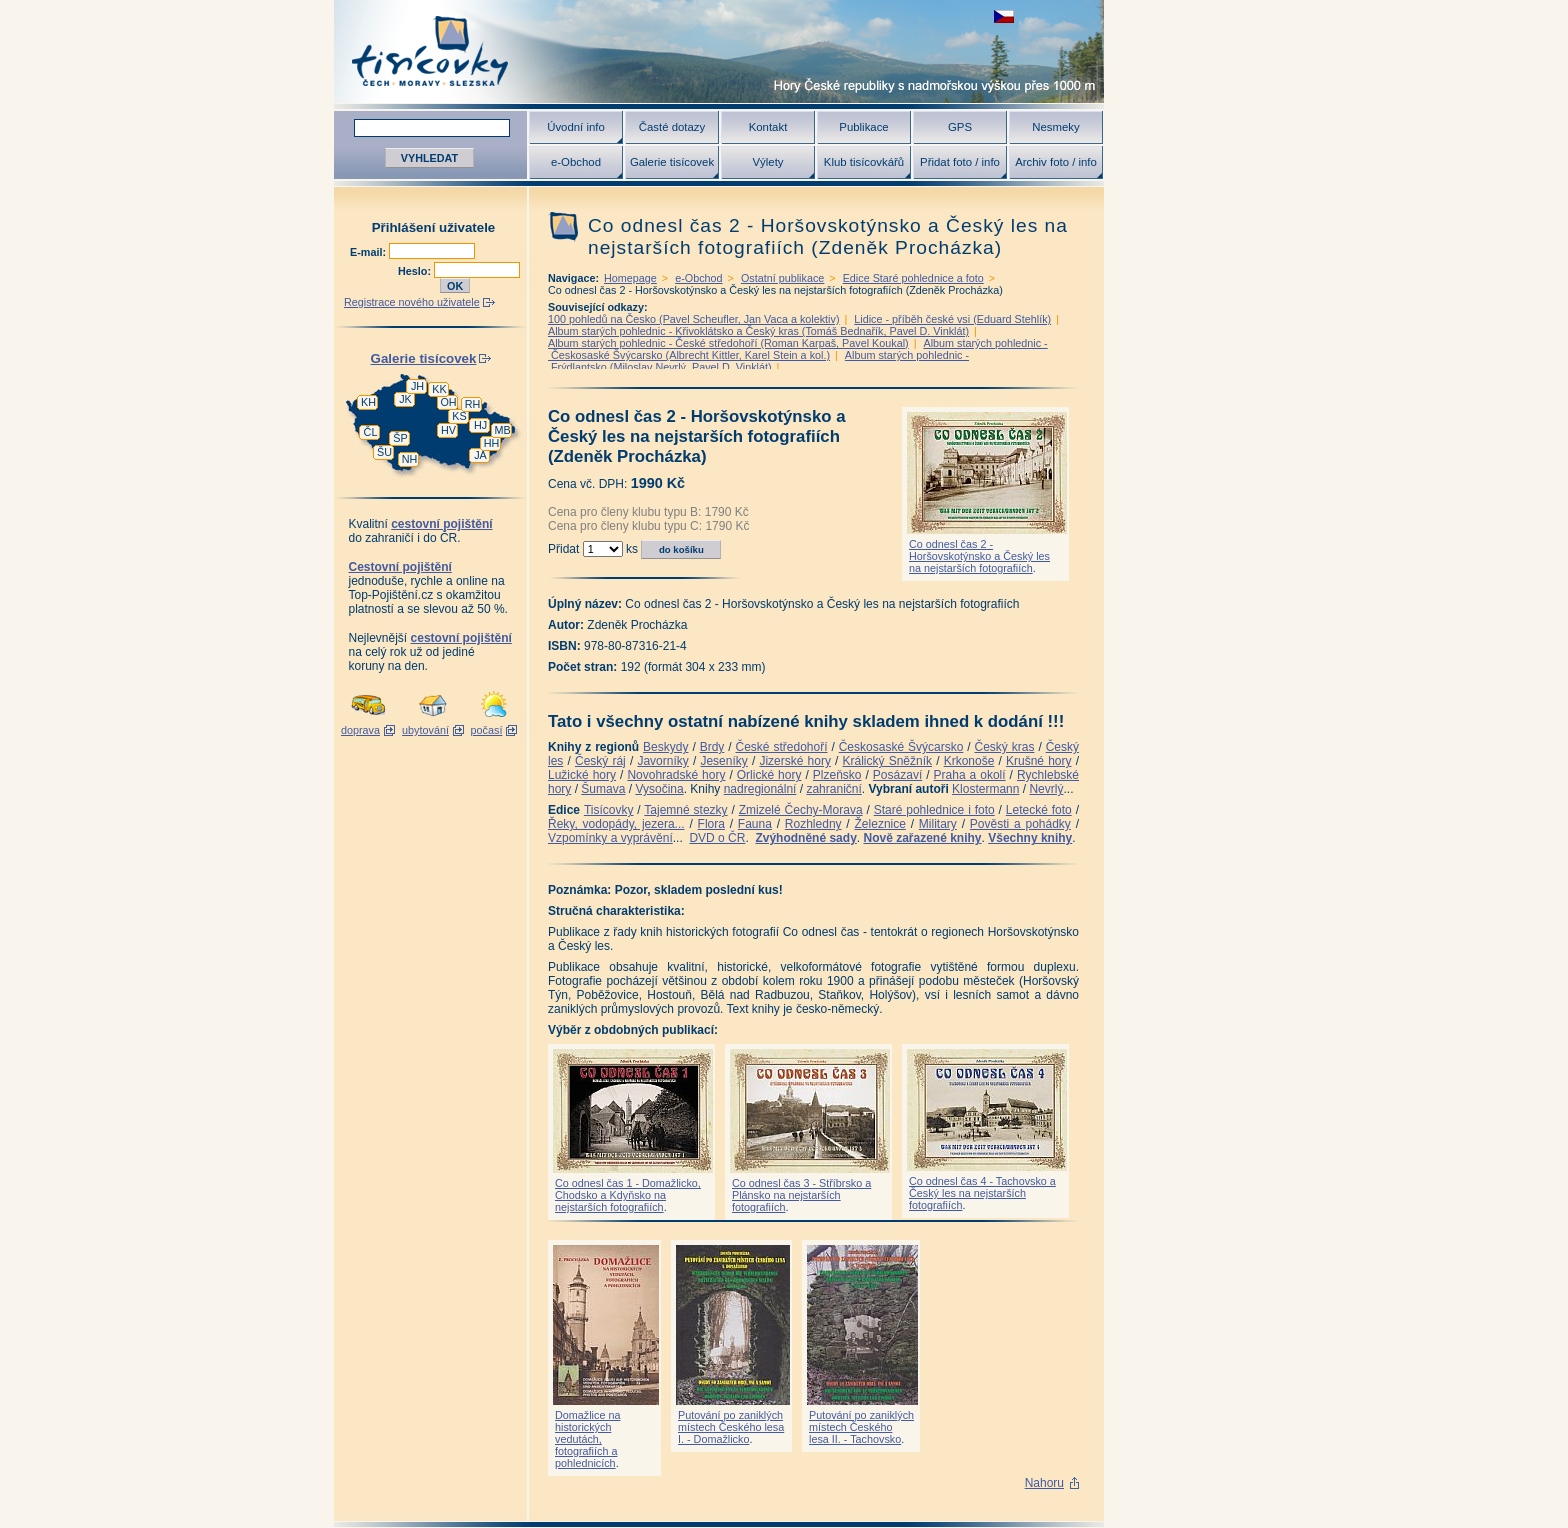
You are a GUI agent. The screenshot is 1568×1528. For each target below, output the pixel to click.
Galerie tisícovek (672, 162)
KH (368, 402)
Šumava (603, 789)
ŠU (384, 452)
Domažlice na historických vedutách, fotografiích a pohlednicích (587, 1439)
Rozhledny (813, 824)
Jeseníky (723, 761)
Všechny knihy (1030, 838)
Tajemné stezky (685, 810)
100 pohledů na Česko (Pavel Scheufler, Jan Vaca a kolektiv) (694, 319)
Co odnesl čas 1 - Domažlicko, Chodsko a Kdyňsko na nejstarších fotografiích (628, 1195)
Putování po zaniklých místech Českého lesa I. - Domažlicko (731, 1427)
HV (448, 430)
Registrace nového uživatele (412, 302)
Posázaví (897, 775)
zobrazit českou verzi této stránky (1004, 16)
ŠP (400, 438)
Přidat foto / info (960, 162)
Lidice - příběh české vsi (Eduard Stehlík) (952, 319)
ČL (371, 432)
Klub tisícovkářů (864, 162)
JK (405, 399)
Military (938, 824)
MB (502, 430)
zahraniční (833, 789)
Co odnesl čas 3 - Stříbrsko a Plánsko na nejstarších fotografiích (801, 1195)
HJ (480, 425)
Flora (711, 824)
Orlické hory (769, 775)
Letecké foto (1039, 810)
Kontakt (768, 127)
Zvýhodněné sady (805, 838)
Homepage (630, 278)
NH (410, 459)
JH (417, 386)
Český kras (1005, 747)
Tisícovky (609, 810)
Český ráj (600, 761)
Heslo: (416, 271)
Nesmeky (1055, 127)
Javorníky (662, 761)
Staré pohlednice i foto (934, 810)
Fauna (755, 824)
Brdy (712, 747)
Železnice (880, 824)
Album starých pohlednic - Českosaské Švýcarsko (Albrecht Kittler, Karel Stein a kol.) (798, 349)
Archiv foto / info (1056, 162)
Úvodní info (576, 127)
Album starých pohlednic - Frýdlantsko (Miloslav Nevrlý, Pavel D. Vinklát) (758, 361)
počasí (487, 730)
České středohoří (782, 747)
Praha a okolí (970, 775)
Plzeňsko (837, 775)
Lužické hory (582, 775)
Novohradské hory (676, 775)
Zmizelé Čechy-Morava (801, 810)
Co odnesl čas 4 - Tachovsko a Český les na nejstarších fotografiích (982, 1193)
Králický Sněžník (888, 761)
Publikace (863, 127)
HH (492, 443)
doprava (360, 730)
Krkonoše (969, 761)
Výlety (767, 162)
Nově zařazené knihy (922, 838)
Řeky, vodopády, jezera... (616, 824)
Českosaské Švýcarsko (901, 747)
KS (459, 416)
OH (448, 402)
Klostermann (985, 789)
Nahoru (1044, 1483)
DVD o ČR (717, 838)
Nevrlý (1046, 789)
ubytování (425, 730)
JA (480, 455)
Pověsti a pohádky (1020, 824)
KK (439, 389)
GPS (960, 127)
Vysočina (659, 789)
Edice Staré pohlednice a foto (913, 278)
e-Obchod (576, 162)
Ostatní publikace (782, 278)
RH (473, 404)
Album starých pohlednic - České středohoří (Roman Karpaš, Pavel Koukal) (728, 343)
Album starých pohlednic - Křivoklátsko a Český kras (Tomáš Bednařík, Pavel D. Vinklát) (758, 331)
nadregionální (760, 789)
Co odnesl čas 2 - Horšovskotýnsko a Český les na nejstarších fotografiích (979, 556)
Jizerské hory (795, 761)
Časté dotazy (672, 127)
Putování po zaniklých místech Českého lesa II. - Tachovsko (861, 1427)
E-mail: (369, 252)
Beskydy (665, 747)
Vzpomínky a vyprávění (610, 838)
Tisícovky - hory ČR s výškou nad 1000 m (719, 51)
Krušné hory (1039, 761)
